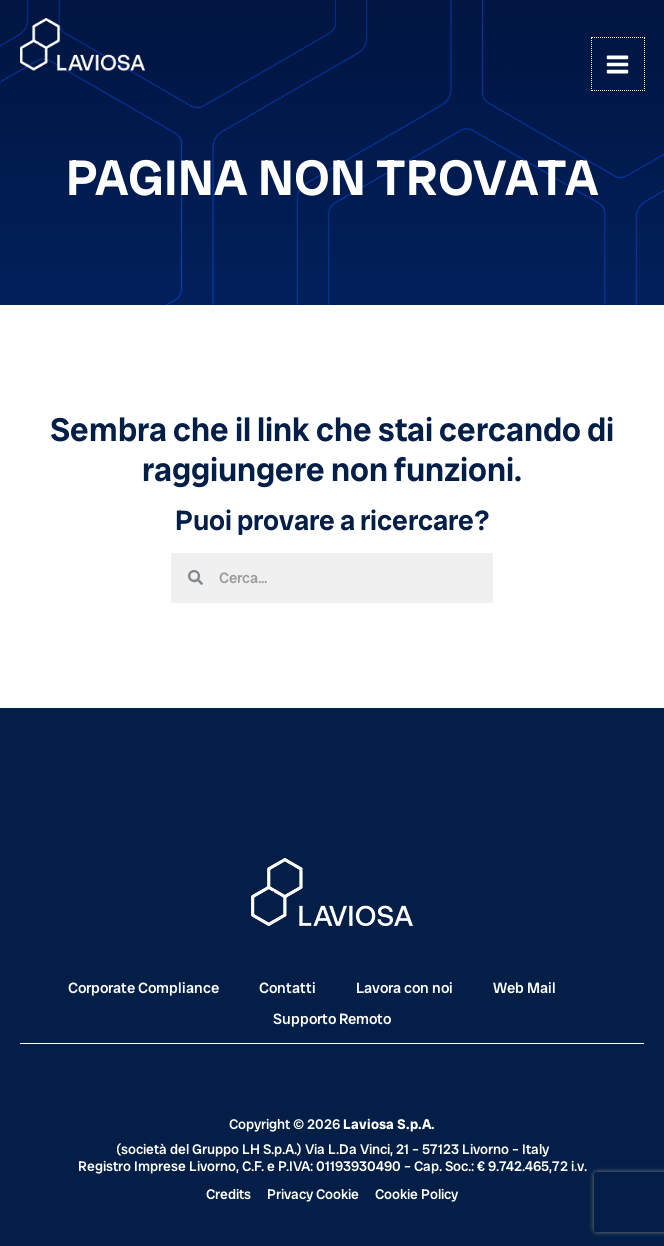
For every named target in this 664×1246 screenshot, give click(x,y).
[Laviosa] (82, 45)
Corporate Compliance (143, 988)
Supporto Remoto (332, 1019)
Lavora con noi (404, 988)
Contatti (287, 988)
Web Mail (524, 988)
